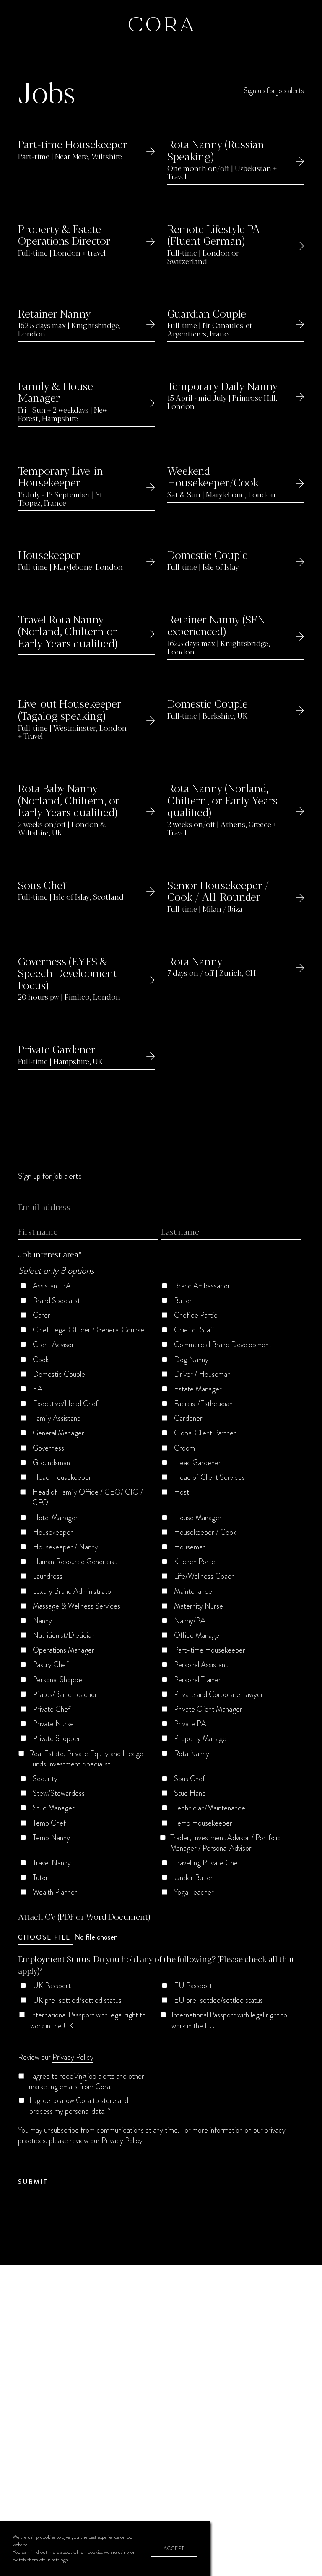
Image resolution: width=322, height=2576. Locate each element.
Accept (174, 2548)
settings (60, 2559)
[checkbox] (159, 1591)
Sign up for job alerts (274, 90)
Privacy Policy (72, 2057)
